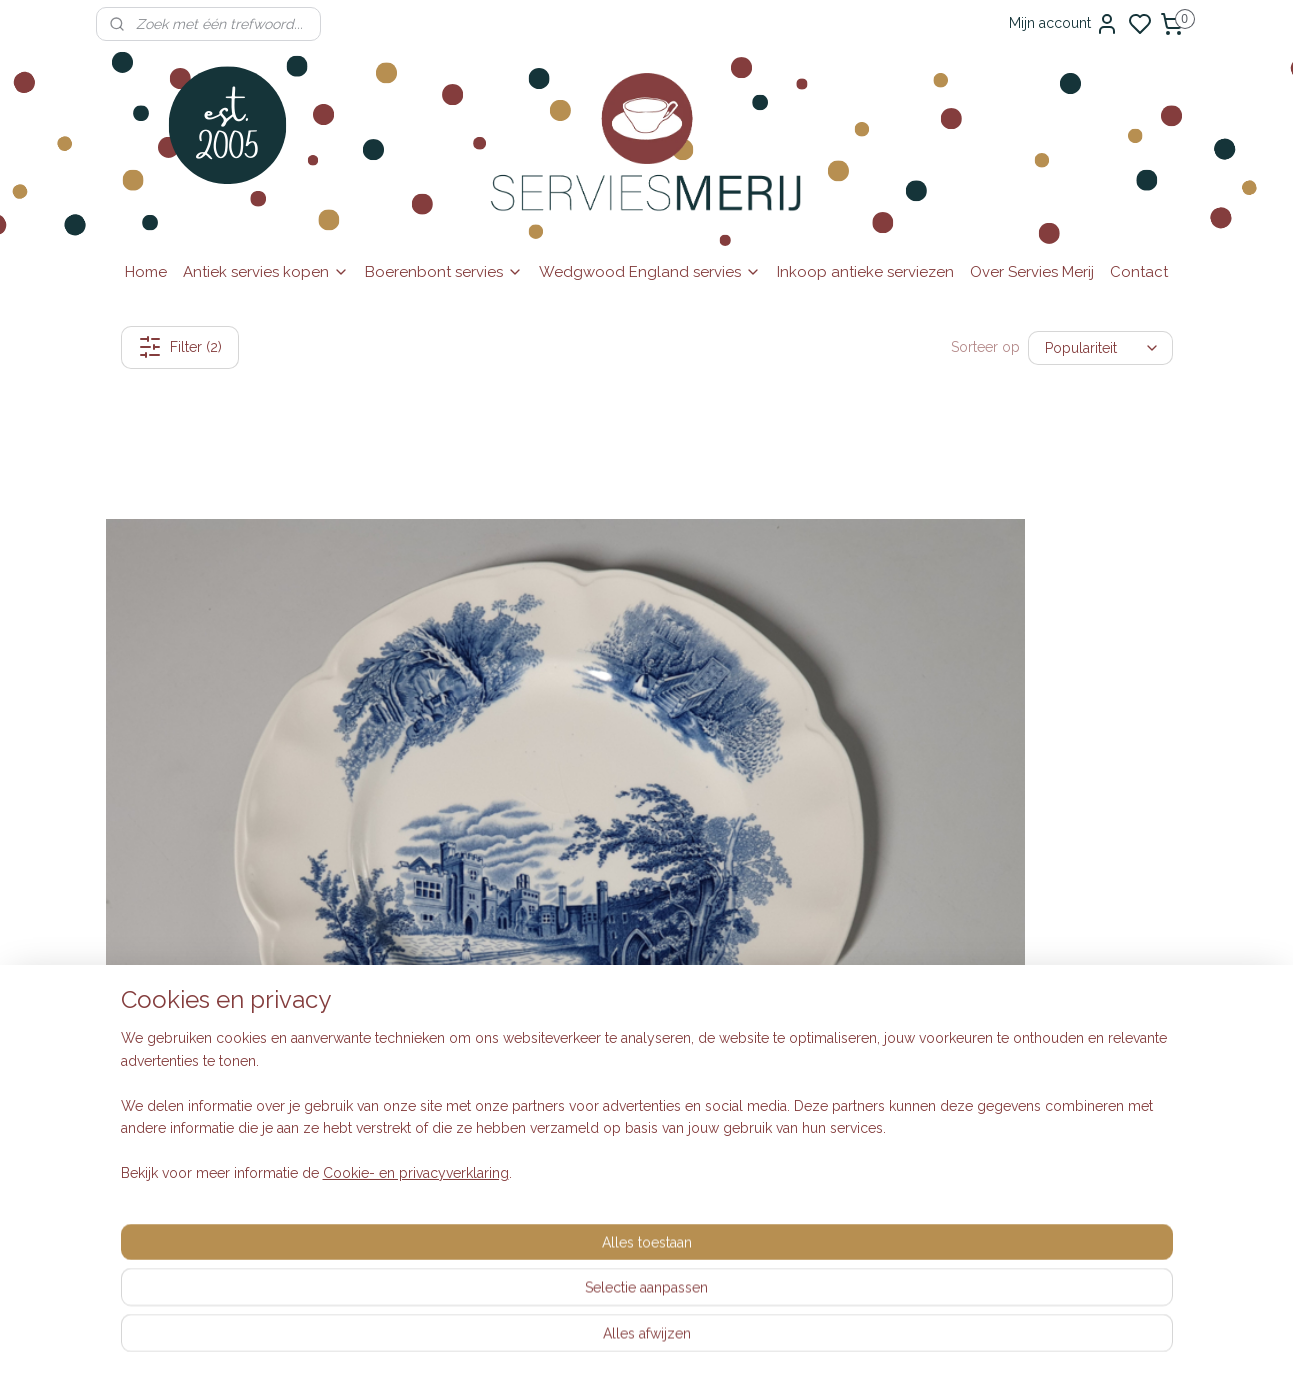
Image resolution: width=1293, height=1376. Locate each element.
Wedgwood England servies (650, 272)
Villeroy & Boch (596, 1017)
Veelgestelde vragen (392, 950)
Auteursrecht (366, 1039)
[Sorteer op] (1100, 347)
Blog (340, 1214)
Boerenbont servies (444, 272)
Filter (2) (179, 347)
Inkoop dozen (370, 905)
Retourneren (365, 927)
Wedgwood (584, 1039)
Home (146, 272)
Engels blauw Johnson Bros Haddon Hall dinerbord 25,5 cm (233, 666)
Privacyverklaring (379, 995)
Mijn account (1064, 24)
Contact (1139, 272)
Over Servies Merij (1032, 272)
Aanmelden (818, 1039)
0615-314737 (225, 950)
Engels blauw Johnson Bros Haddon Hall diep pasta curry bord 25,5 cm (508, 666)
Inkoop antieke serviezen (865, 272)
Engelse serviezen (604, 950)
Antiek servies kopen (266, 272)
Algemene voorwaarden (403, 972)
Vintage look (586, 927)
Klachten (353, 1017)
